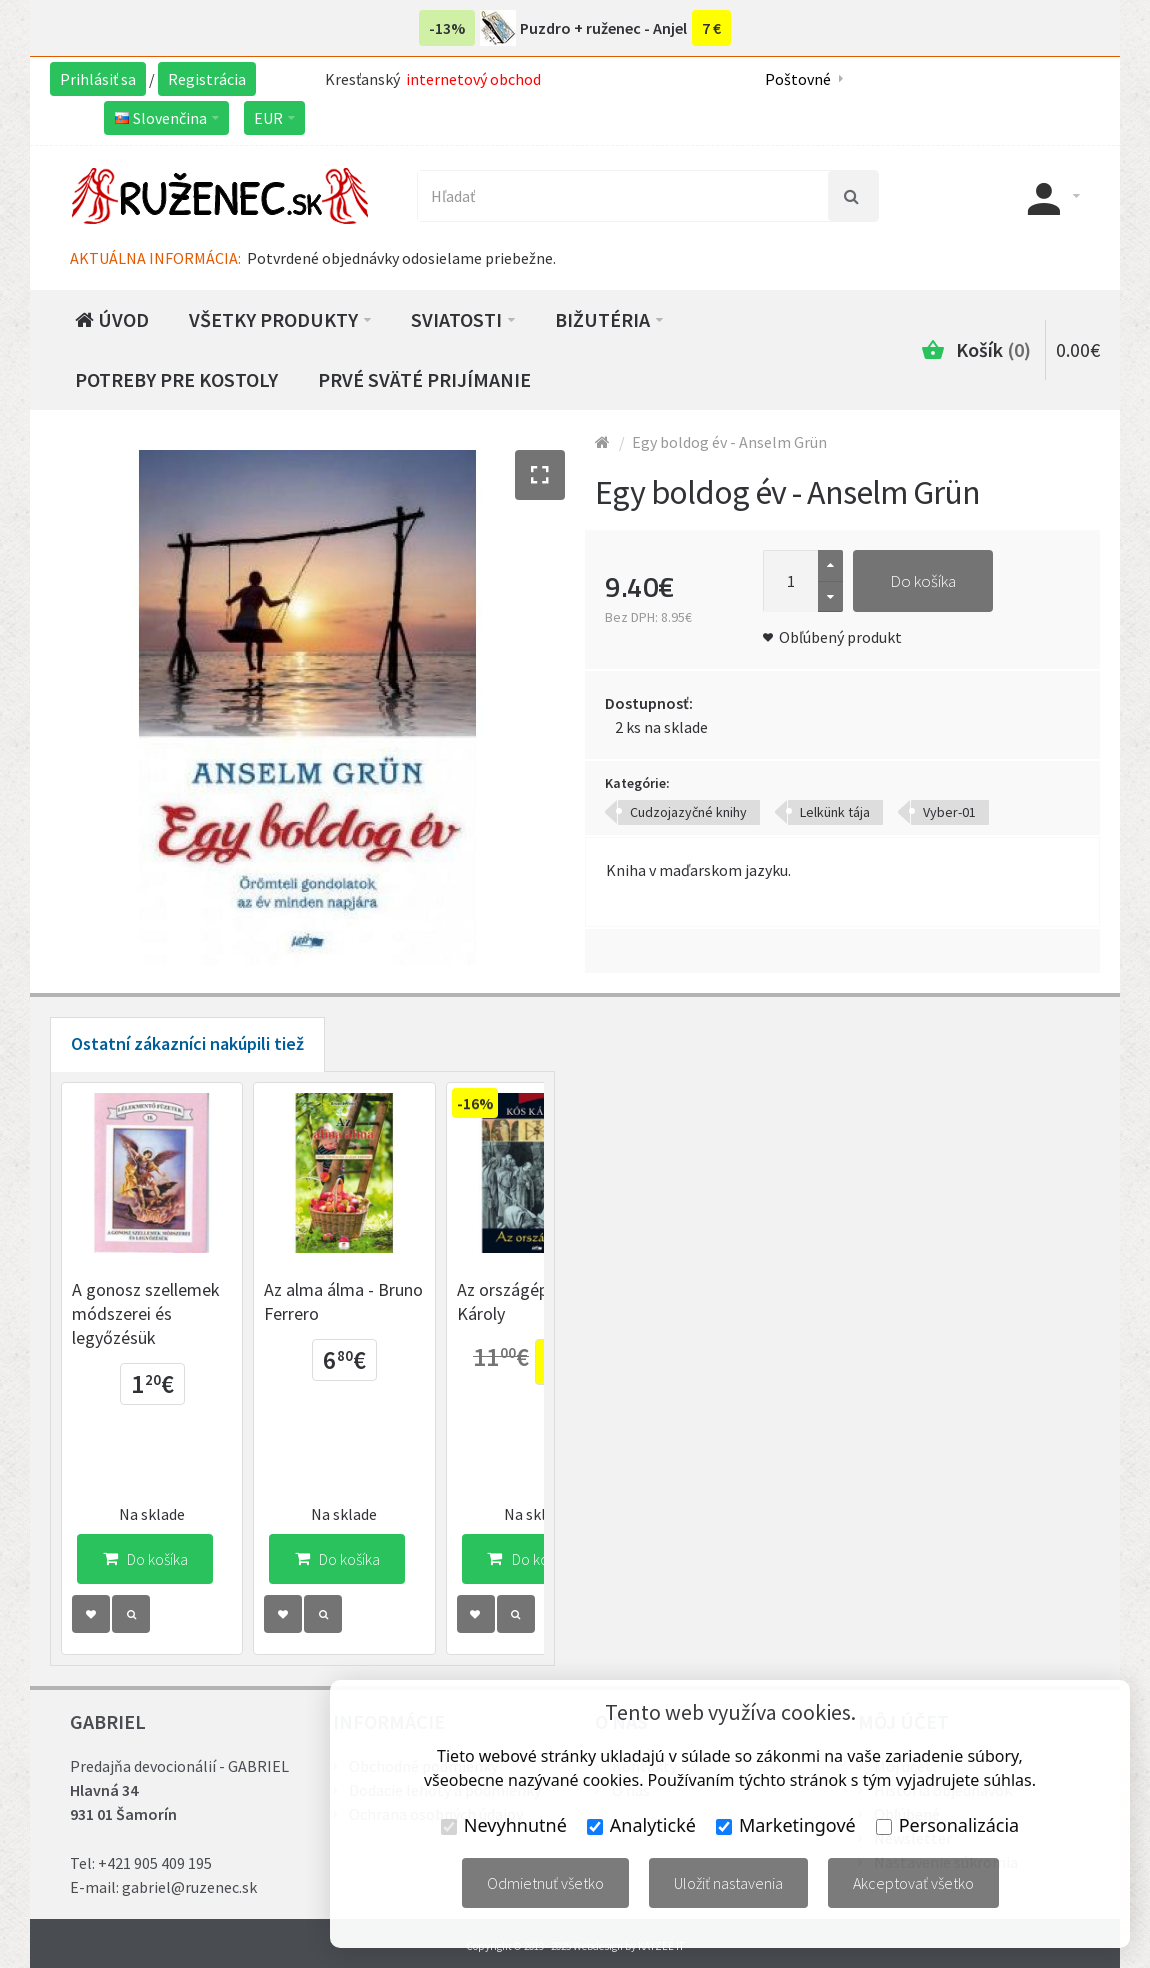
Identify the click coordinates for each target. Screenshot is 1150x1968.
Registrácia (207, 79)
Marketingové (786, 1825)
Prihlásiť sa (98, 79)
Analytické (641, 1825)
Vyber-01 (949, 812)
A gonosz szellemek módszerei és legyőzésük (166, 1333)
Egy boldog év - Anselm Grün (729, 442)
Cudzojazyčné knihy (688, 812)
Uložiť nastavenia (728, 1883)
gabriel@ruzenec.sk (189, 1887)
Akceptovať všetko (913, 1883)
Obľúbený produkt (840, 637)
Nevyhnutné (504, 1825)
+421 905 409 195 (155, 1863)
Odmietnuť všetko (545, 1883)
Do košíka (923, 581)
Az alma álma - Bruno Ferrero (375, 1333)
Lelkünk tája (835, 812)
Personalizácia (947, 1825)
